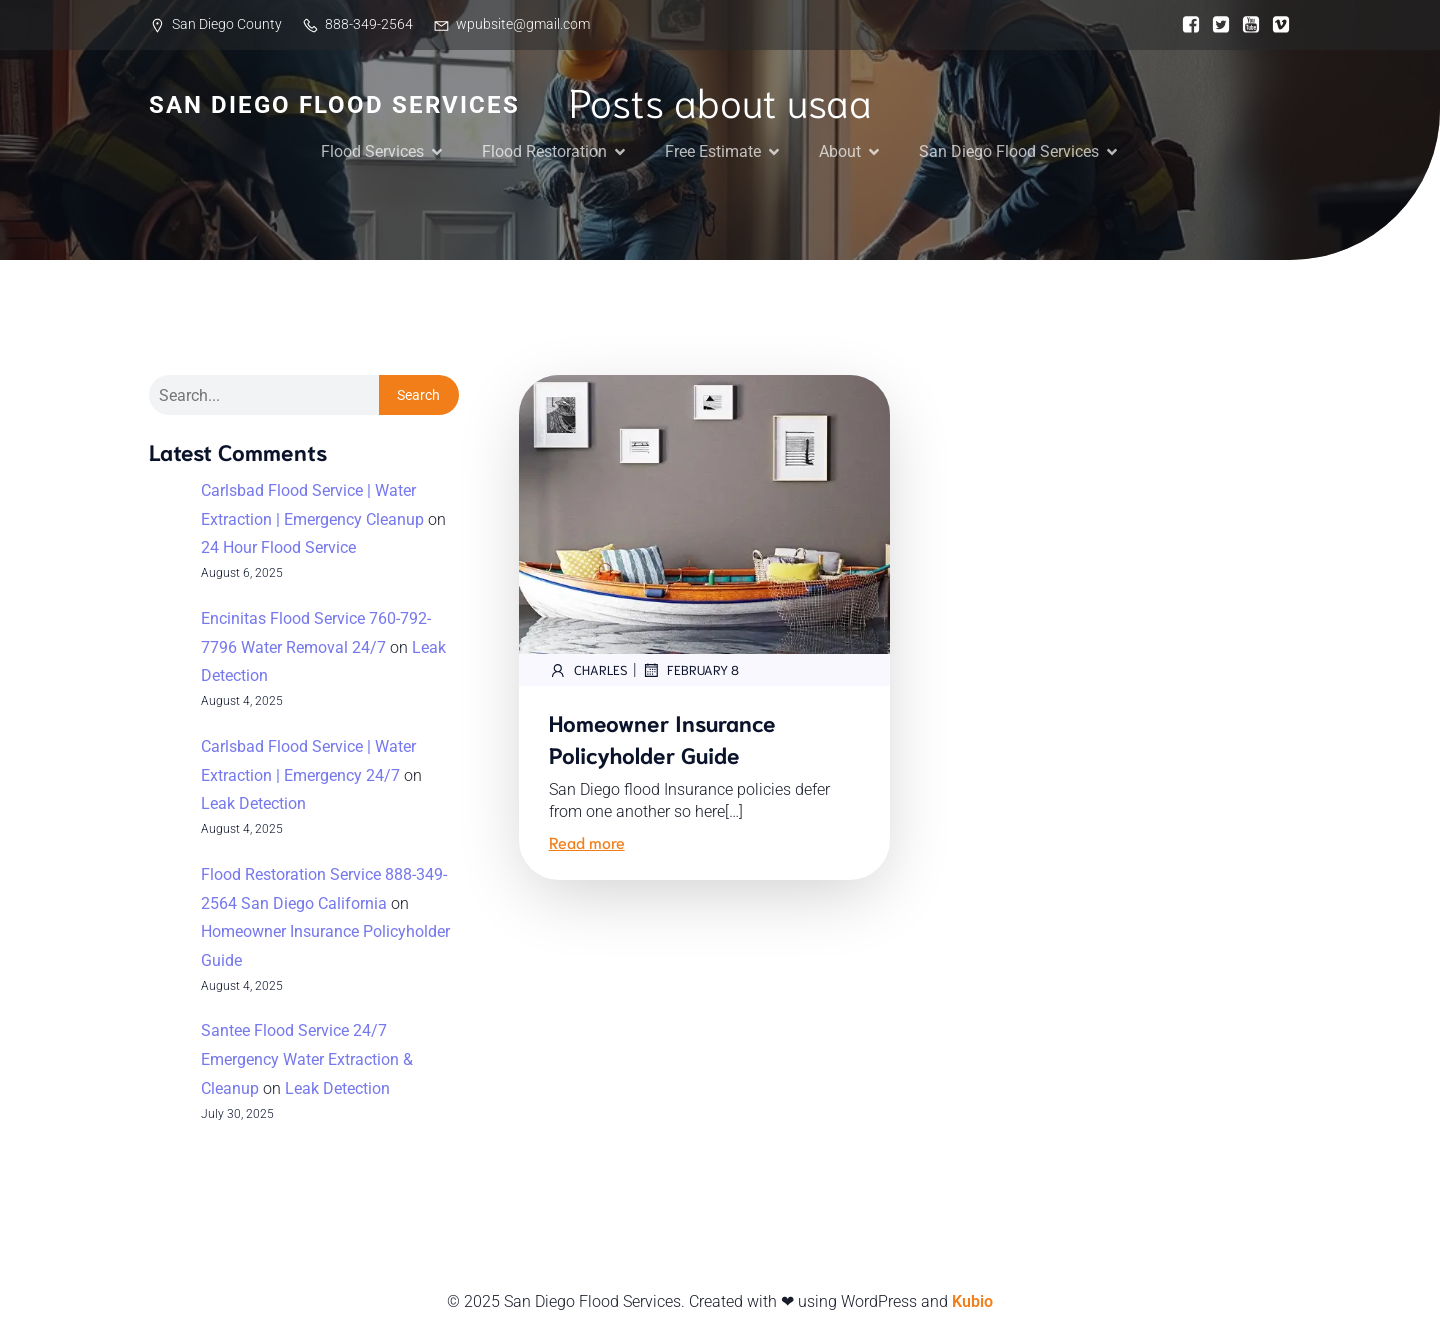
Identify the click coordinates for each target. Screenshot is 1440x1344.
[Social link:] (1186, 25)
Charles (588, 670)
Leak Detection (253, 803)
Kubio (972, 1301)
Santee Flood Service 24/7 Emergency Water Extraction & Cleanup (307, 1059)
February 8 (690, 670)
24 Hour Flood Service (278, 547)
